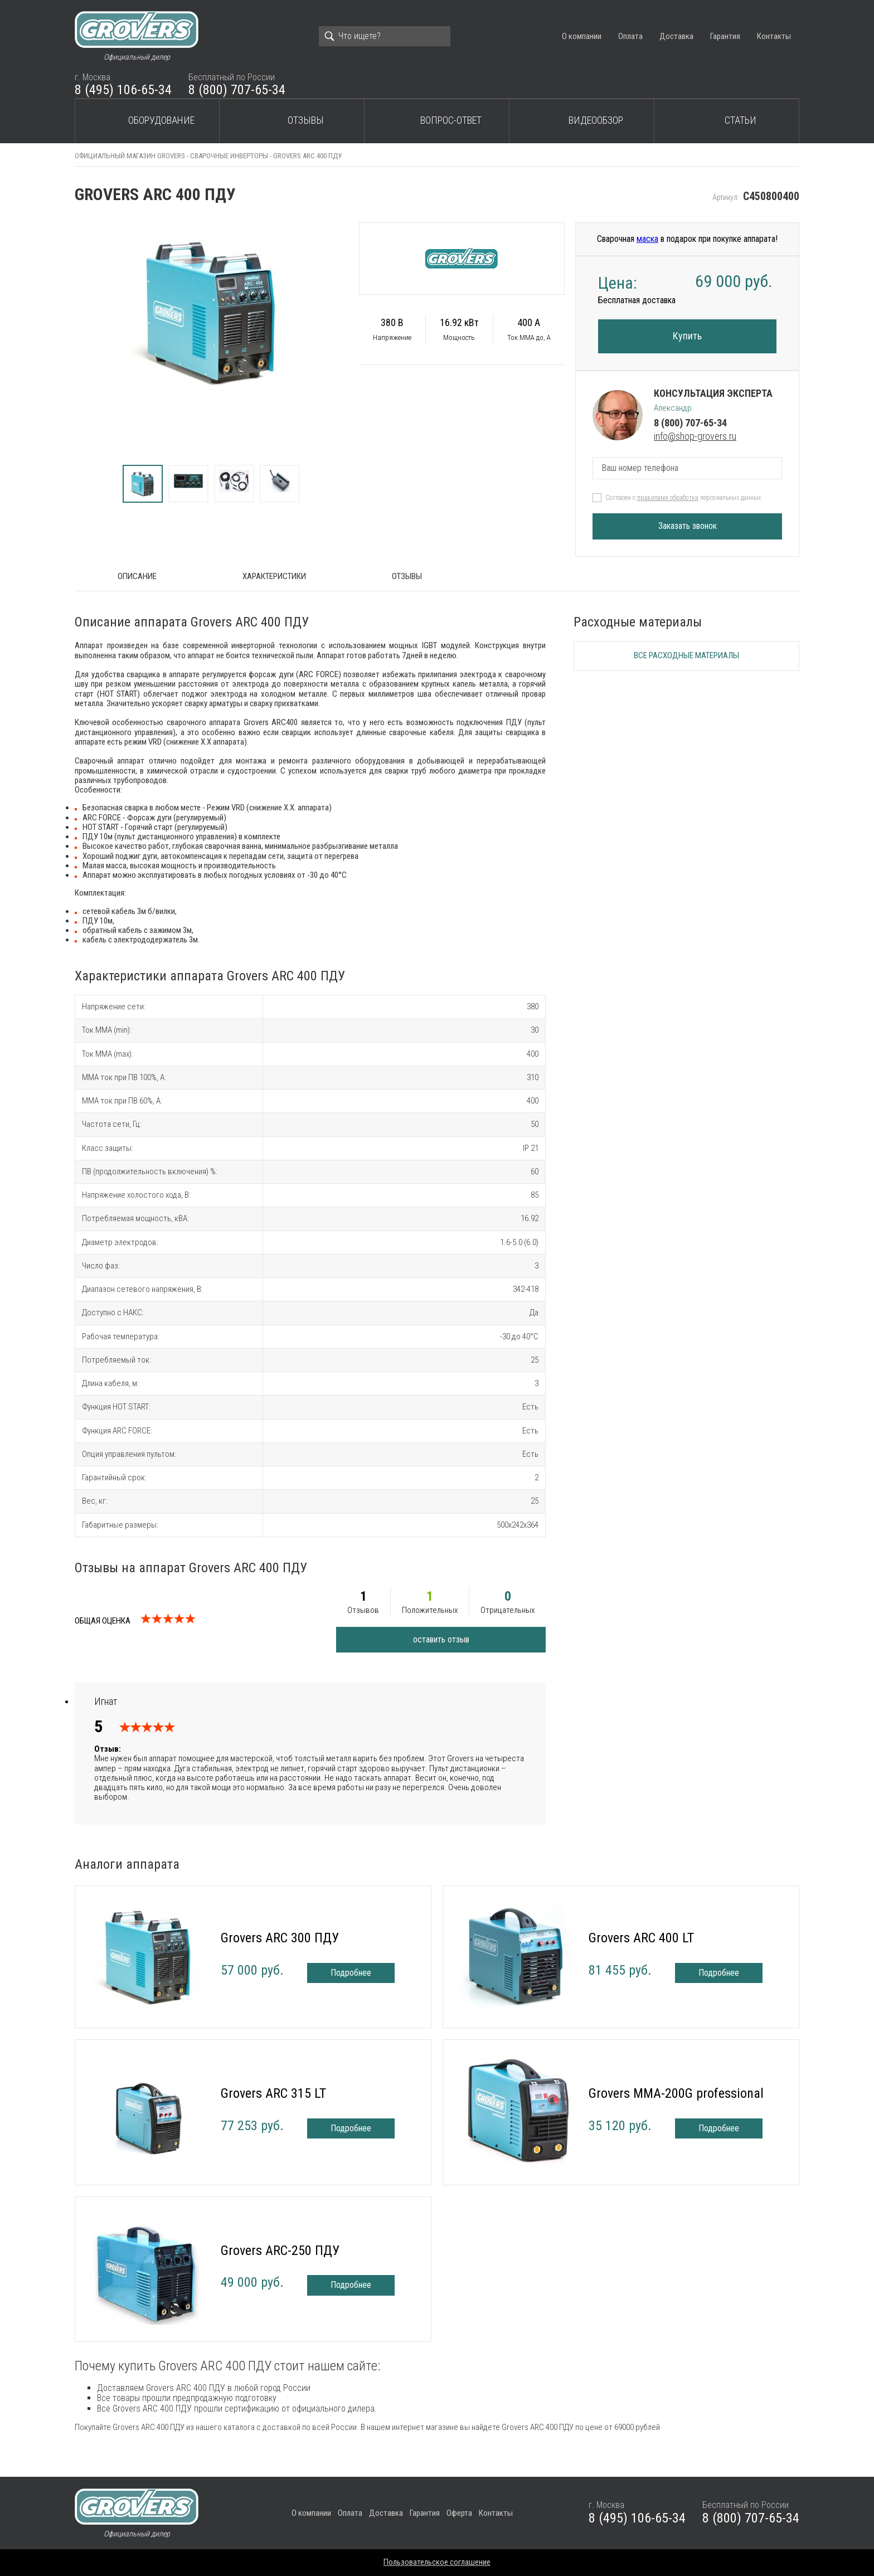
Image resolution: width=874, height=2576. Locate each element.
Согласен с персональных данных (683, 498)
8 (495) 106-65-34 (123, 90)
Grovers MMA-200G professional (676, 2093)
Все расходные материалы (686, 655)
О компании (581, 36)
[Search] (384, 36)
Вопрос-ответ (451, 120)
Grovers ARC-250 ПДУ (280, 2250)
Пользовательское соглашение (437, 2562)
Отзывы (306, 120)
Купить (687, 336)
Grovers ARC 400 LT (641, 1938)
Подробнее (351, 1972)
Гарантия (725, 36)
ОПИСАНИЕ (137, 576)
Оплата (630, 36)
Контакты (774, 36)
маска (647, 239)
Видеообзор (596, 120)
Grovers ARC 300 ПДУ (280, 1938)
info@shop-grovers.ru (695, 436)
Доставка (676, 36)
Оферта (459, 2513)
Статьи (740, 120)
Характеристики (274, 576)
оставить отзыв (441, 1639)
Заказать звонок (687, 526)
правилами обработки (667, 498)
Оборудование (161, 120)
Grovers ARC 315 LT (273, 2093)
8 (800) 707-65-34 (236, 90)
